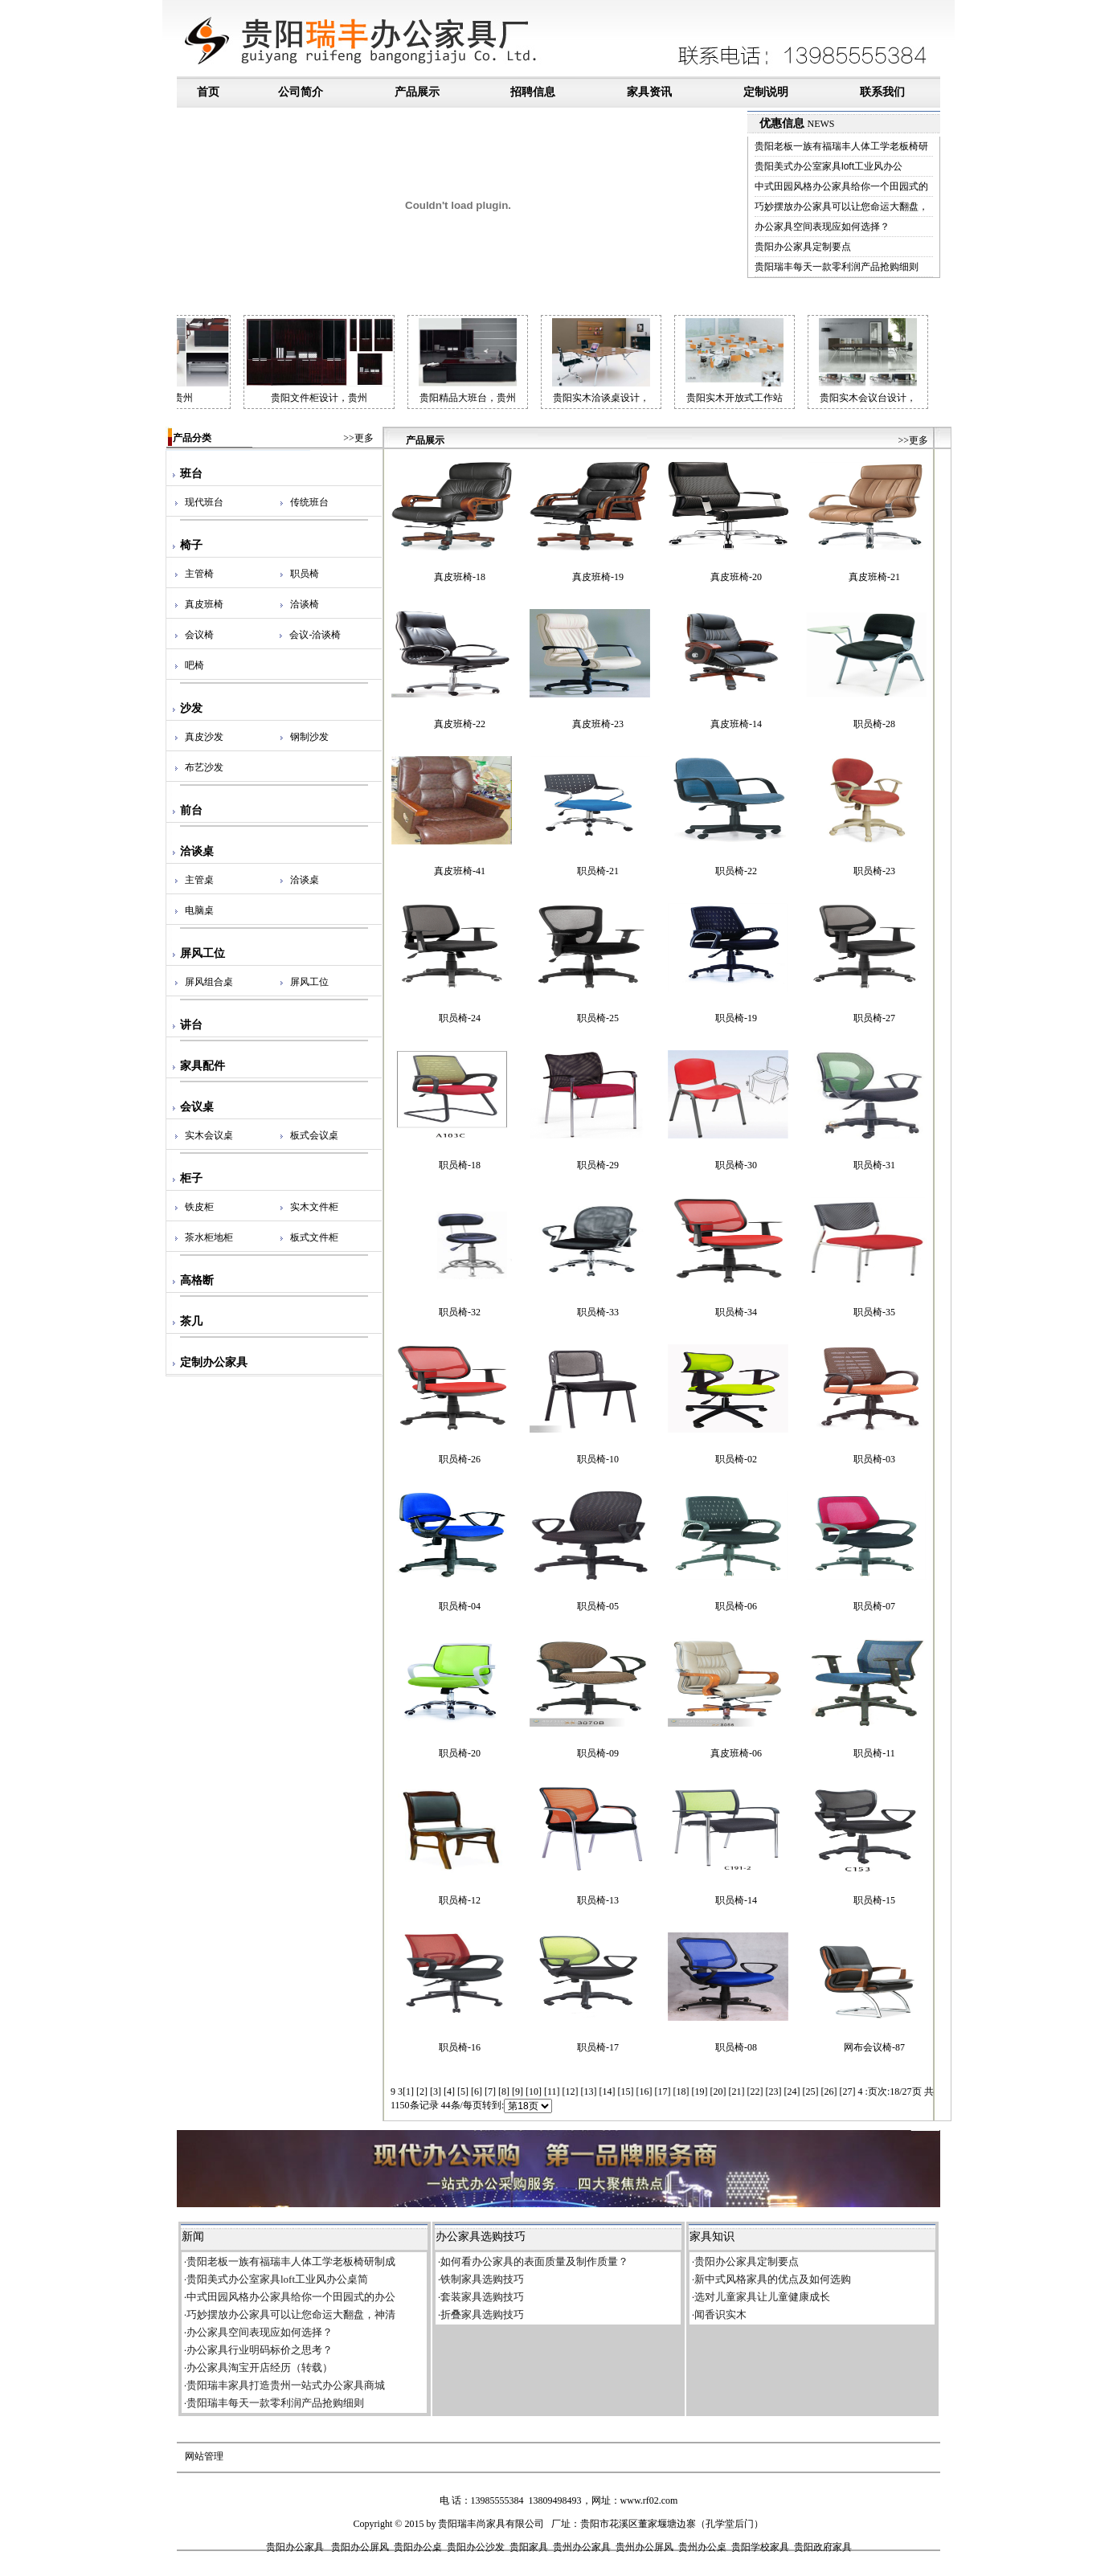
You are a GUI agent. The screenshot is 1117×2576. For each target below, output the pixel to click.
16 (644, 2091)
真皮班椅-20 (736, 577)
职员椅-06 (736, 1606)
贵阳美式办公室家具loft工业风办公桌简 (277, 2279)
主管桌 (199, 879)
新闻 (193, 2236)
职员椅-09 (598, 1753)
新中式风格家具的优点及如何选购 (772, 2279)
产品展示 (417, 92)
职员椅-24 (460, 1018)
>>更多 (358, 438)
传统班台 (309, 502)
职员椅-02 (736, 1459)
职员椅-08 (736, 2047)
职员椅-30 (736, 1165)
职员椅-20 (460, 1753)
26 (829, 2091)
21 (737, 2091)
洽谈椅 (304, 604)
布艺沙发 (204, 767)
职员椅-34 (736, 1312)
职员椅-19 (736, 1018)
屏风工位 (309, 981)
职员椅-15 (874, 1900)
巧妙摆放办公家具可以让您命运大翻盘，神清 (290, 2314)
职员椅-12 (460, 1900)
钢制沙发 (309, 736)
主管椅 (199, 573)
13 (589, 2091)
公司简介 (300, 92)
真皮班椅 (204, 604)
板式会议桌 (314, 1135)
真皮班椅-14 (736, 724)
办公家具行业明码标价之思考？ (259, 2350)
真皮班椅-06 (736, 1753)
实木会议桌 (209, 1135)
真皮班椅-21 (874, 577)
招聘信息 (532, 92)
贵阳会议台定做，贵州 (184, 397)
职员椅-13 (598, 1900)
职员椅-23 (874, 871)
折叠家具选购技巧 (482, 2314)
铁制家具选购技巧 (482, 2279)
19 (700, 2091)
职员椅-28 (874, 724)
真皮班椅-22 (459, 724)
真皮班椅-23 (598, 724)
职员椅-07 (874, 1606)
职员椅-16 (460, 2047)
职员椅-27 (874, 1018)
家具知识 (711, 2236)
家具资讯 (649, 92)
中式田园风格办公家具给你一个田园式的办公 (290, 2297)
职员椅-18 (460, 1165)
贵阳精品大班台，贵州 (507, 397)
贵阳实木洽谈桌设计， (640, 397)
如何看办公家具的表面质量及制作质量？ (534, 2261)
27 (848, 2091)
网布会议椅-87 (874, 2047)
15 (626, 2091)
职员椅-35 (874, 1312)
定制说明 (765, 92)
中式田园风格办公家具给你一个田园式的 (841, 186)
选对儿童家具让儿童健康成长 (762, 2297)
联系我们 (882, 92)
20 (718, 2091)
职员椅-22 (736, 871)
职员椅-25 (598, 1018)
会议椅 (199, 634)
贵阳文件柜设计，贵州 (358, 397)
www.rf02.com (649, 2500)
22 (755, 2091)
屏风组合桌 (209, 981)
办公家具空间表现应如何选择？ (822, 226)
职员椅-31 (874, 1165)
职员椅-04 (460, 1606)
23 (774, 2091)
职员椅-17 (598, 2047)
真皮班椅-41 (459, 871)
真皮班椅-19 (598, 577)
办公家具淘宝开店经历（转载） (259, 2367)
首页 (210, 92)
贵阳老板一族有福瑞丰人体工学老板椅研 (841, 146)
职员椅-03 (874, 1459)
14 (607, 2091)
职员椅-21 (598, 871)
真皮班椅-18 (459, 577)
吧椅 (194, 665)
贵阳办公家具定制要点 (803, 246)
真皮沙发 (204, 736)
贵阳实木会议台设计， (907, 397)
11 (552, 2091)
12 (570, 2091)
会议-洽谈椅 (315, 634)
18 (681, 2091)
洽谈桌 (304, 879)
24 (792, 2091)
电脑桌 (199, 910)
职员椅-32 (460, 1312)
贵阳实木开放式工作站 (774, 397)
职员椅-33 (598, 1312)
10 (533, 2091)
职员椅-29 (598, 1165)
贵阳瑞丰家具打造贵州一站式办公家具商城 (285, 2385)
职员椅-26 (460, 1459)
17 (663, 2091)
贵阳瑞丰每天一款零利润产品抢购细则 (837, 266)
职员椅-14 (736, 1900)
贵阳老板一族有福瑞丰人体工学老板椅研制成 (290, 2261)
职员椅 (304, 573)
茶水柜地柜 (209, 1237)
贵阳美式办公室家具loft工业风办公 (828, 166)
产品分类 (188, 438)
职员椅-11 (874, 1753)
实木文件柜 (314, 1206)
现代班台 (204, 502)
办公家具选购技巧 (481, 2236)
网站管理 (204, 2456)
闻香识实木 (720, 2314)
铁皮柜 (199, 1206)
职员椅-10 (598, 1459)
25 (811, 2091)
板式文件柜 (314, 1237)
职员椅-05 (598, 1606)
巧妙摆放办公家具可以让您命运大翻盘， (841, 206)
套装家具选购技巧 (482, 2297)
